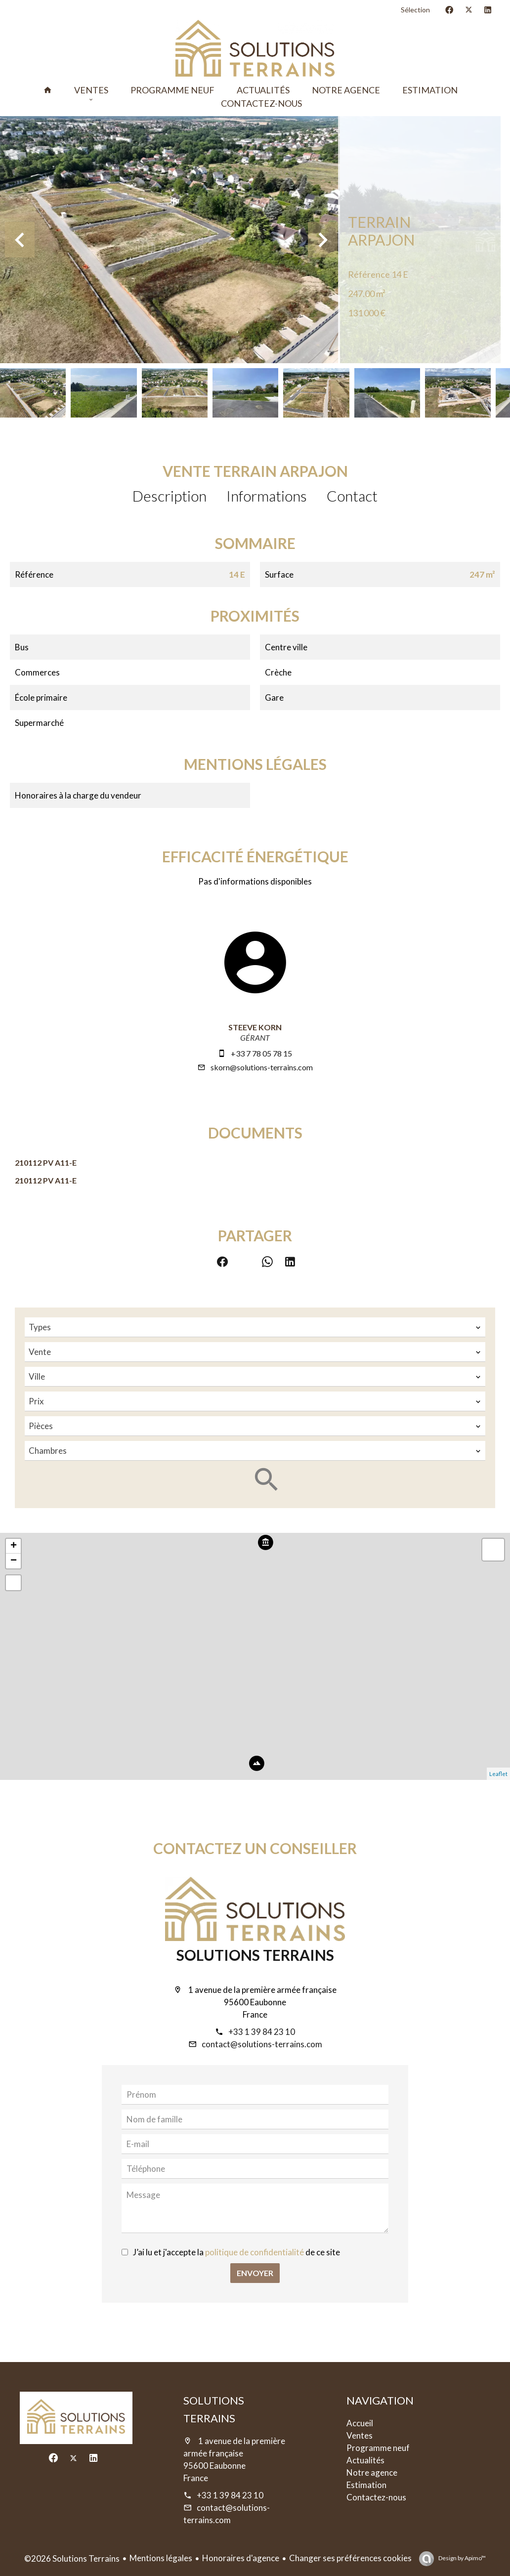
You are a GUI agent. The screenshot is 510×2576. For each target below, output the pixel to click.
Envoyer (255, 2273)
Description (169, 496)
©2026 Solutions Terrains (72, 2558)
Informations (266, 496)
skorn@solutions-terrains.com (262, 1067)
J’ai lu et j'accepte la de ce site (236, 2252)
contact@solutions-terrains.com (262, 2044)
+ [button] (13, 1546)
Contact (352, 496)
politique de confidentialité (254, 2252)
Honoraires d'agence (240, 2558)
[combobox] (255, 1327)
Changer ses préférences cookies (350, 2558)
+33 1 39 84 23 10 (261, 2032)
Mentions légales (160, 2558)
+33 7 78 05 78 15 (261, 1053)
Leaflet (498, 1774)
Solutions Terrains (255, 1955)
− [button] (13, 1561)
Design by (461, 2558)
